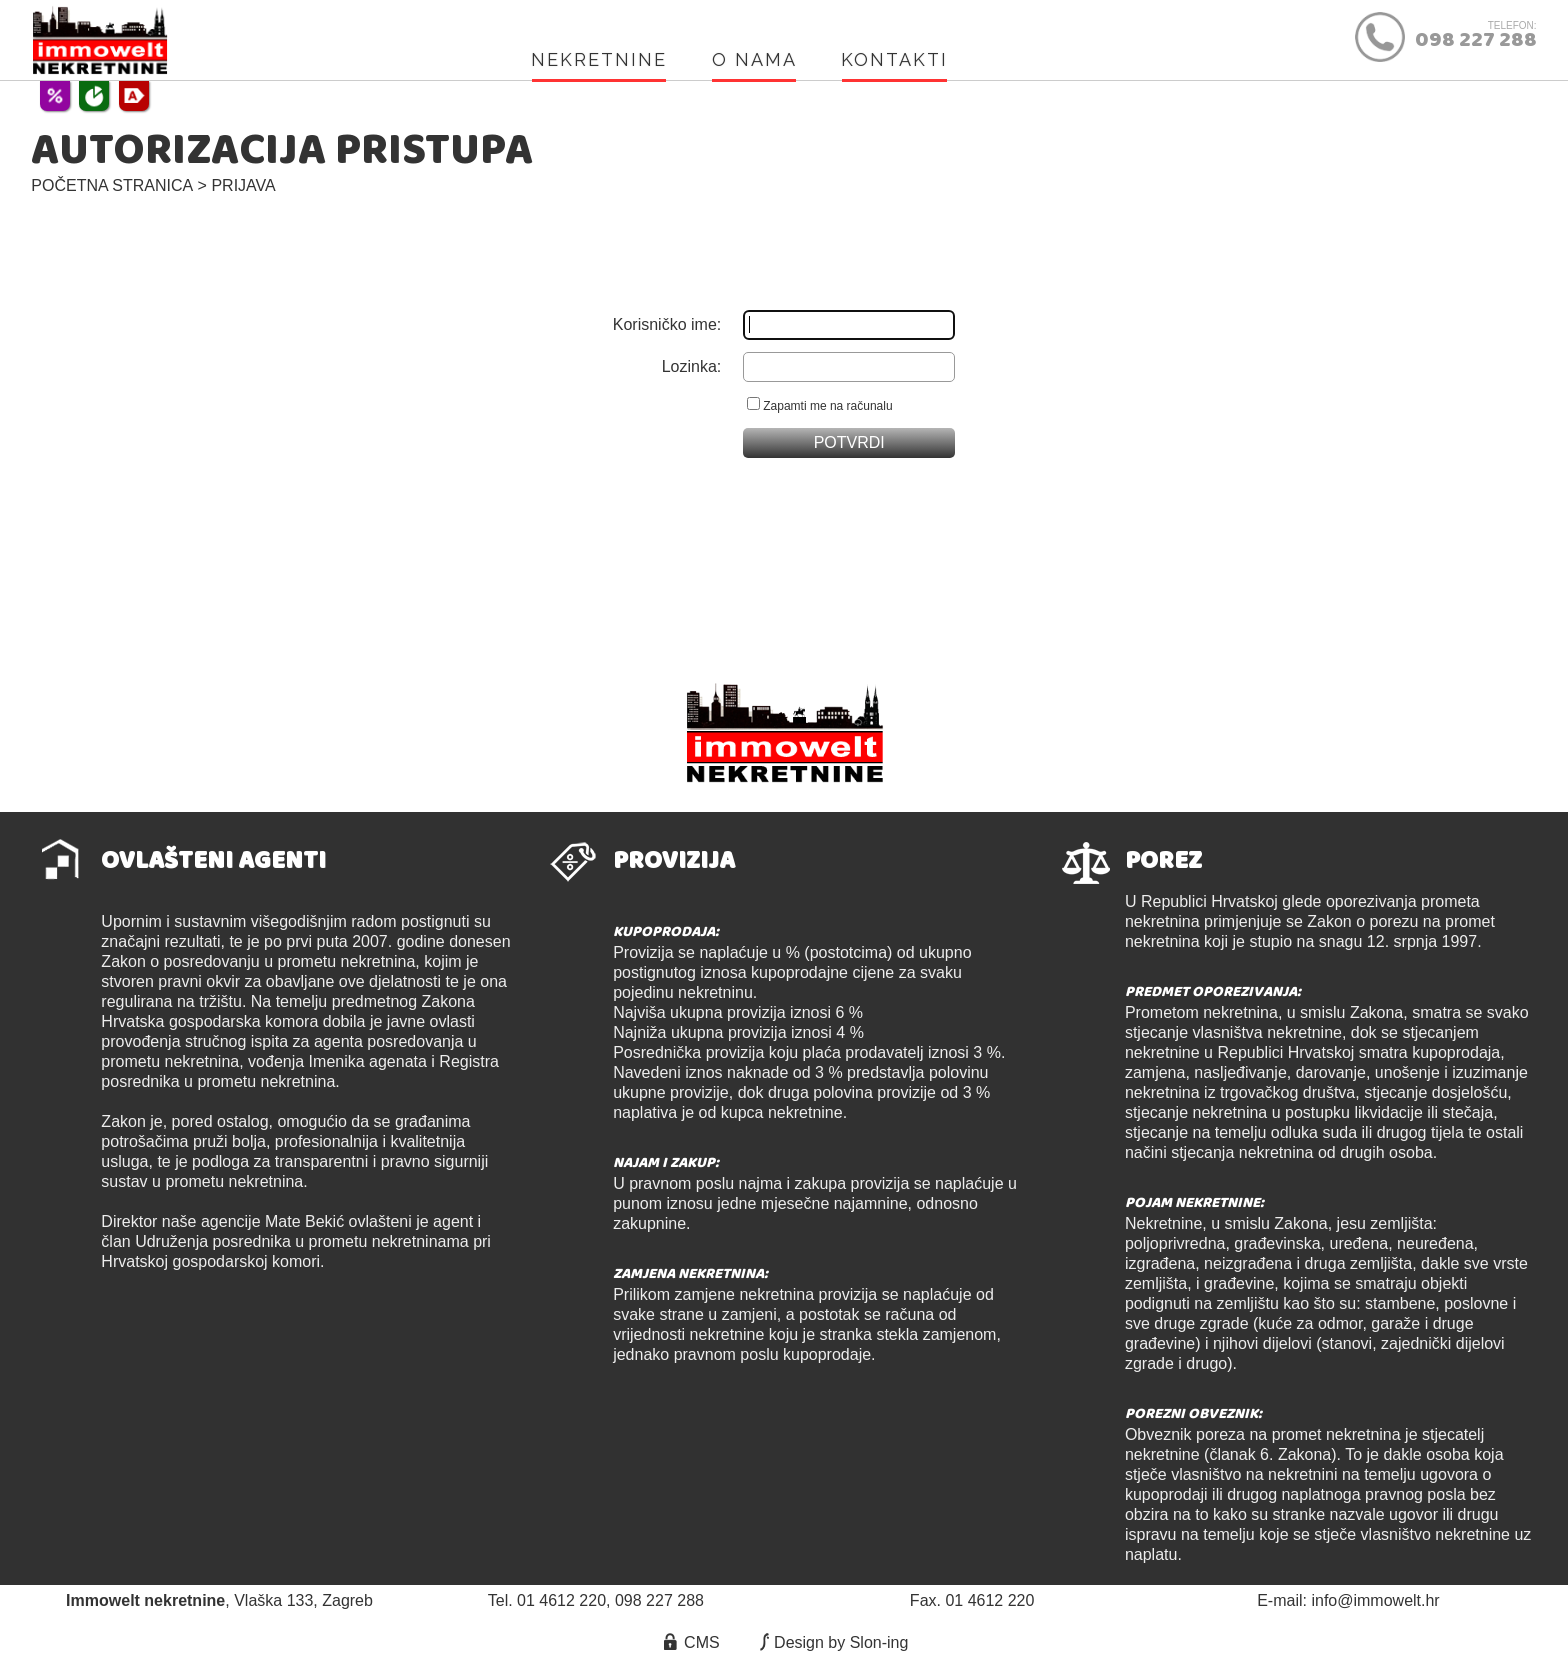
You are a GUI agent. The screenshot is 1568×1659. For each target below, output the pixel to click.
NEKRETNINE (599, 59)
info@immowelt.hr (1375, 1600)
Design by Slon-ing (831, 1642)
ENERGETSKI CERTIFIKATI (134, 96)
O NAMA (754, 59)
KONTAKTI (894, 59)
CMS (690, 1642)
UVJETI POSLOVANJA (55, 96)
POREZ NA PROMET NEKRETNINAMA (94, 96)
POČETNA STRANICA (112, 185)
